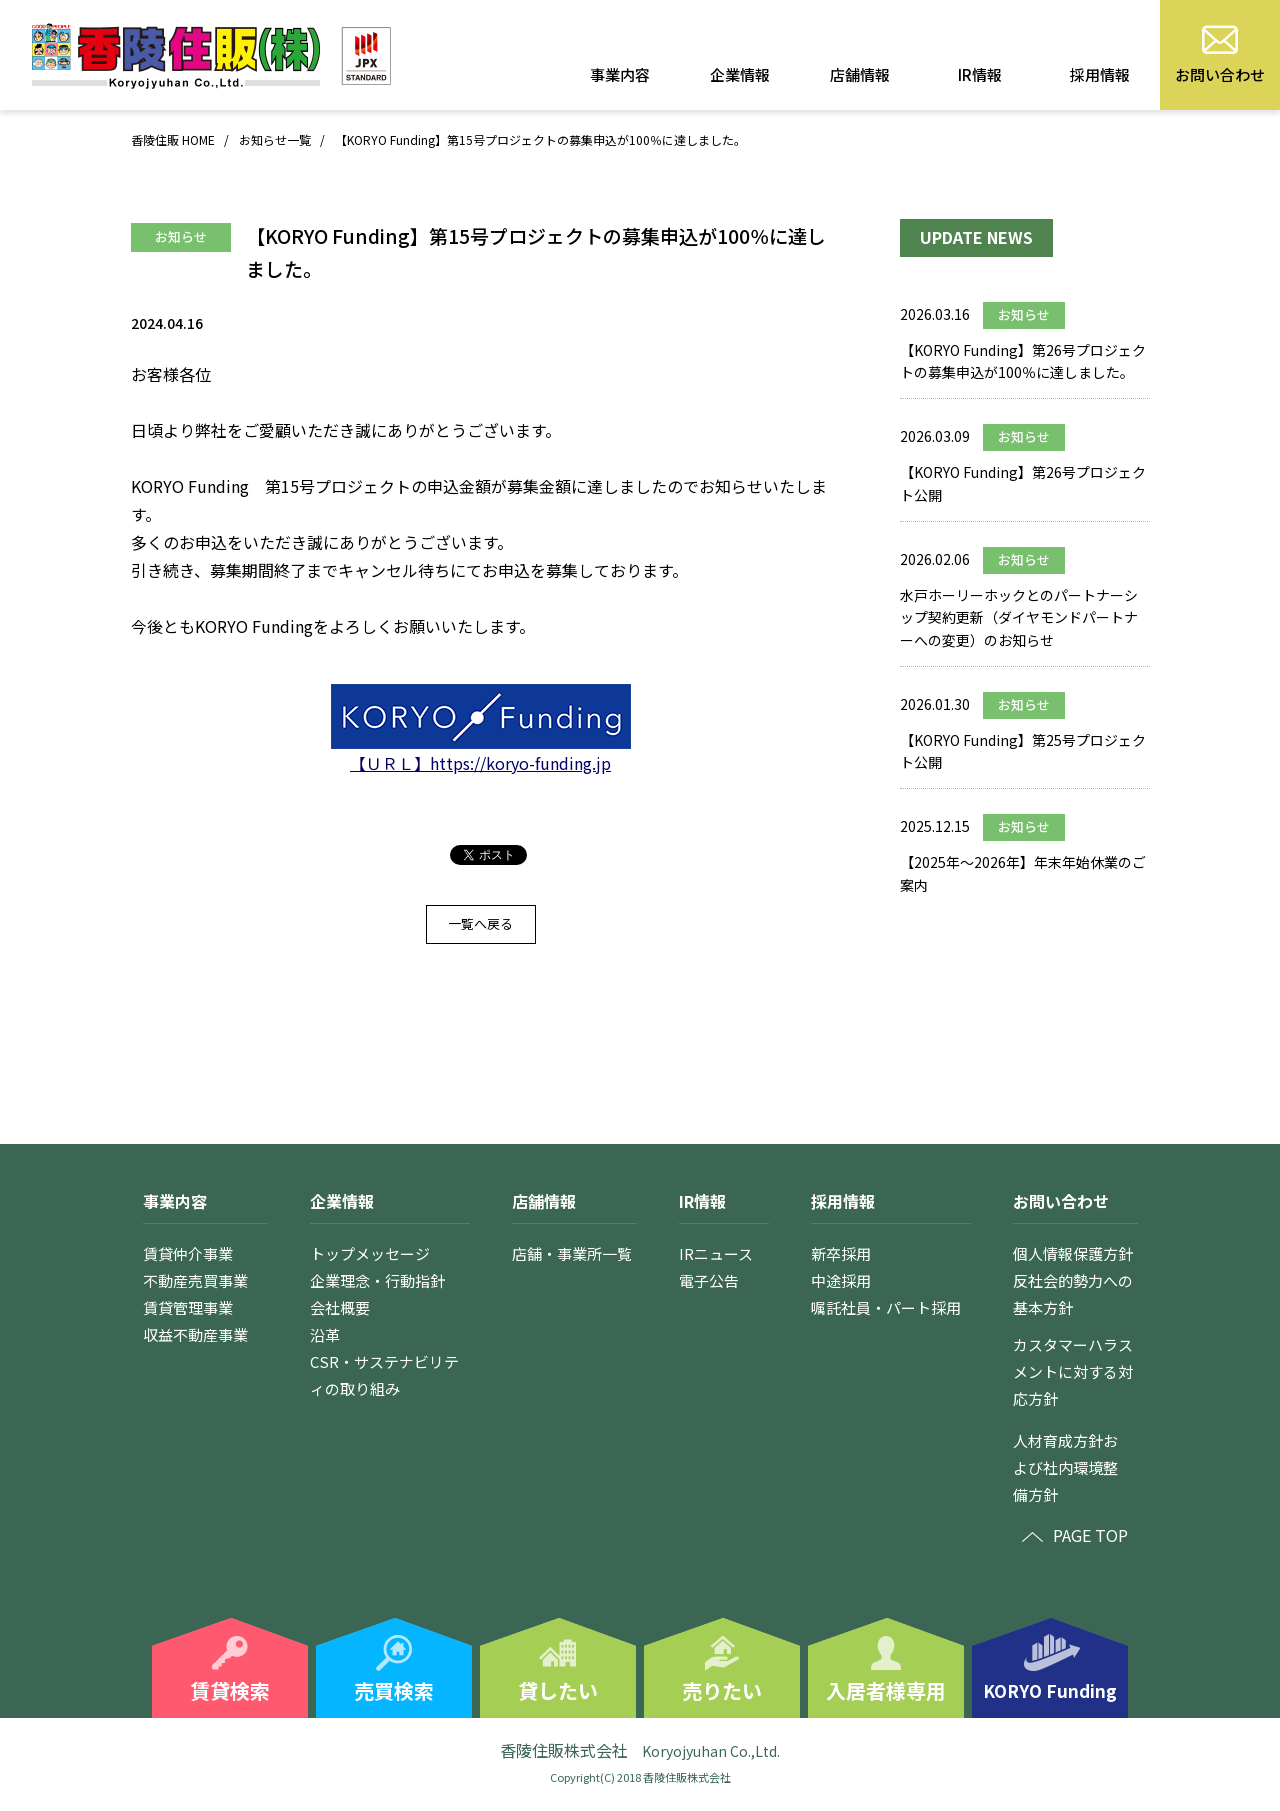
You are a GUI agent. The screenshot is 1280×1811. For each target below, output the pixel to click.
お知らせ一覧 (275, 139)
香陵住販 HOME (173, 139)
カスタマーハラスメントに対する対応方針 (1073, 1371)
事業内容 (620, 74)
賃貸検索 (230, 1690)
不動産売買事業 (195, 1280)
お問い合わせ (1220, 74)
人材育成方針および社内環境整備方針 (1065, 1467)
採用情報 (1100, 74)
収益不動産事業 (195, 1334)
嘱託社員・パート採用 (886, 1307)
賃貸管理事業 (188, 1307)
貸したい (558, 1690)
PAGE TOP (1090, 1535)
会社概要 (340, 1307)
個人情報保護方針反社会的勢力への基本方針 (1073, 1280)
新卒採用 (841, 1253)
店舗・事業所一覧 (572, 1253)
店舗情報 (860, 74)
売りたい (722, 1690)
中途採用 (841, 1280)
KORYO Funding (1050, 1690)
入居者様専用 (886, 1690)
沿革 (325, 1334)
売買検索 (394, 1690)
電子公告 (709, 1280)
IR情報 (980, 74)
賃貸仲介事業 (188, 1253)
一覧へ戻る (480, 923)
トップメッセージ (370, 1253)
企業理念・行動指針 (377, 1280)
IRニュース (716, 1253)
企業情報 (740, 74)
